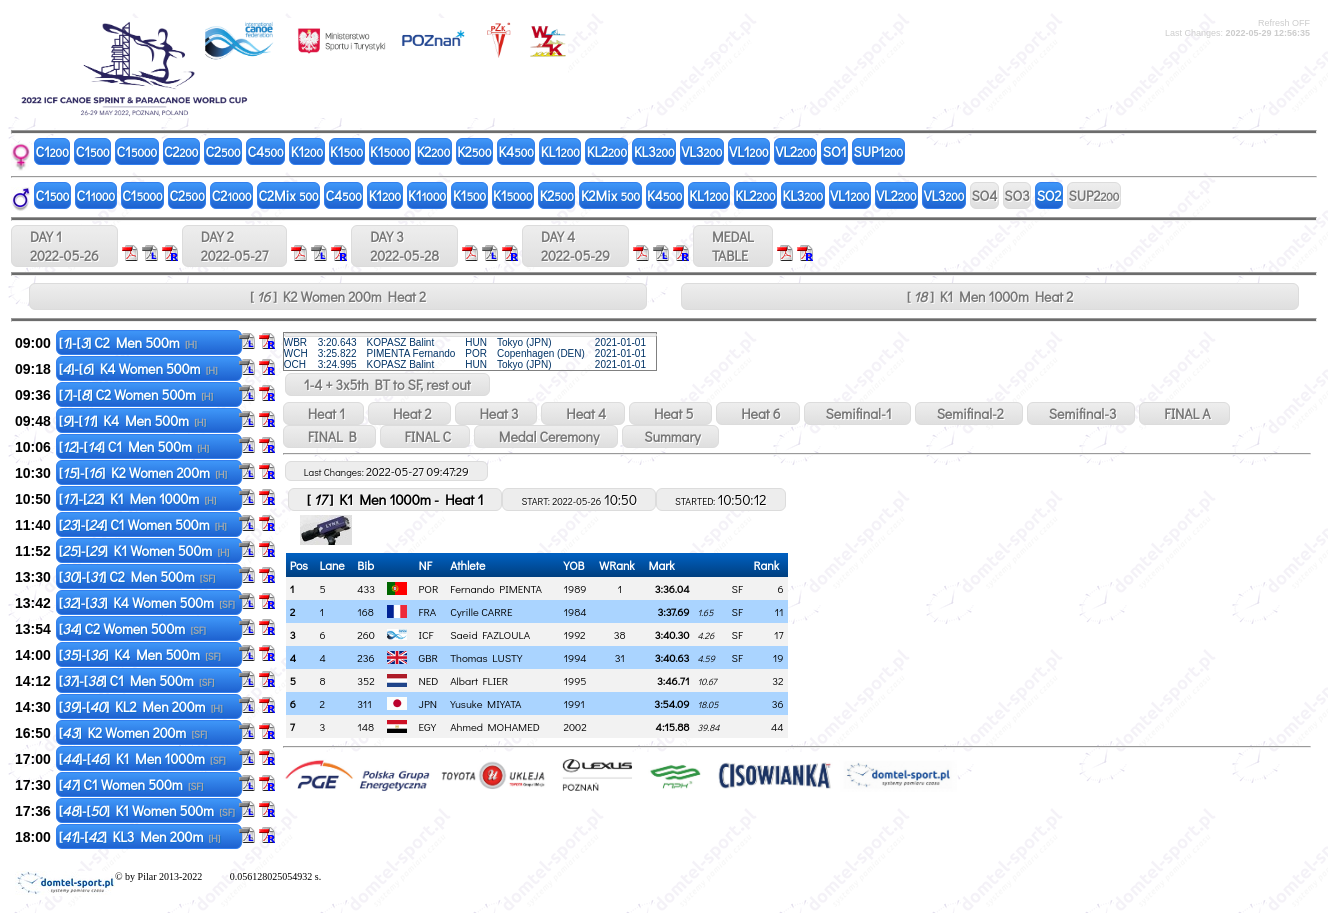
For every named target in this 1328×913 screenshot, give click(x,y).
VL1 (748, 151)
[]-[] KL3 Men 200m (140, 836)
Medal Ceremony (546, 436)
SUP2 (1094, 195)
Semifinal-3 (1081, 413)
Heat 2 (409, 413)
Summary (670, 436)
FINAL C (425, 436)
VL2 (796, 151)
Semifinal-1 (857, 413)
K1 (307, 151)
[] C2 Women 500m (132, 628)
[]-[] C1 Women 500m (143, 524)
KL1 (560, 151)
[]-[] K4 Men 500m (132, 420)
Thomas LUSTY (486, 657)
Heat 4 (583, 413)
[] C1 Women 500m (131, 784)
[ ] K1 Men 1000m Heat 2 (990, 296)
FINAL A (1184, 413)
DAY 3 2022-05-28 (404, 246)
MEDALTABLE (733, 246)
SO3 (1016, 195)
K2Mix (610, 195)
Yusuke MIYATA (485, 703)
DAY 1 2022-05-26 (64, 246)
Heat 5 (670, 413)
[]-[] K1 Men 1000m (138, 498)
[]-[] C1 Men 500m (134, 446)
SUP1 (879, 151)
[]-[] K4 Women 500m (138, 368)
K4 (515, 151)
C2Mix (289, 195)
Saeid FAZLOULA (490, 634)
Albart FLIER (479, 680)
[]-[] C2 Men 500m (128, 342)
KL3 (654, 151)
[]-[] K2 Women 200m (143, 472)
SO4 (984, 195)
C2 (181, 151)
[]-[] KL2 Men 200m (141, 706)
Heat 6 (757, 413)
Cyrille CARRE (481, 611)
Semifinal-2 (969, 413)
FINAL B (329, 436)
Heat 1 (323, 413)
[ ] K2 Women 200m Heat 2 (338, 296)
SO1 (835, 151)
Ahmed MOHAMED (495, 726)
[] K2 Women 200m (133, 732)
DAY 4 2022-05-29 (575, 246)
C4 (266, 151)
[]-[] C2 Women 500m (136, 394)
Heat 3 (496, 413)
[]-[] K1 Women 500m (144, 550)
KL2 (607, 151)
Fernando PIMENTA (496, 588)
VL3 (702, 151)
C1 (52, 151)
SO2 (1049, 195)
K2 (434, 151)
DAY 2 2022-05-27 (234, 246)
